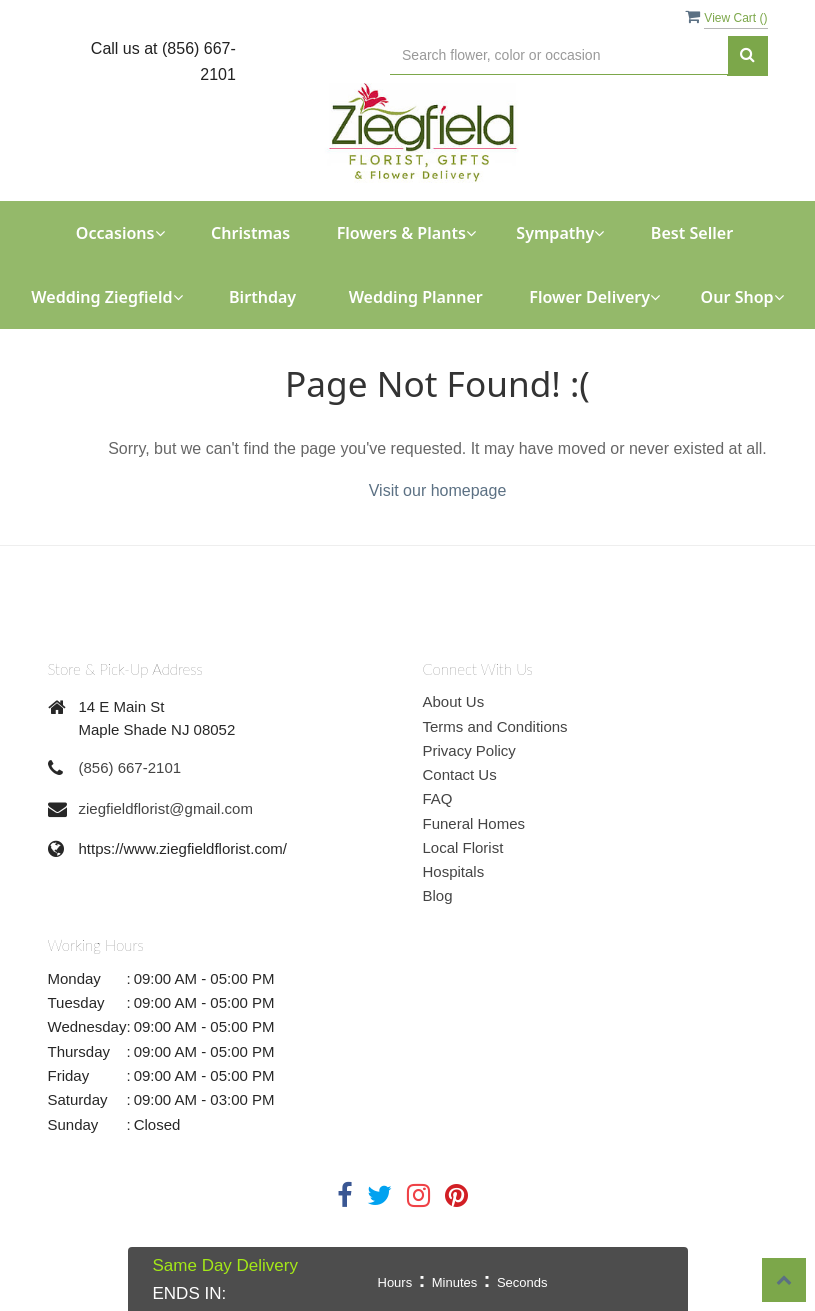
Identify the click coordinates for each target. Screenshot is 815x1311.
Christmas (250, 233)
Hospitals (454, 871)
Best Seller (692, 233)
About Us (454, 701)
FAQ (438, 798)
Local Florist (463, 847)
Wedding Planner (416, 297)
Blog (438, 895)
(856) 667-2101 (130, 767)
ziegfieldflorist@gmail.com (166, 808)
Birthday (262, 297)
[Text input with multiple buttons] (558, 55)
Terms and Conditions (495, 726)
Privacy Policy (469, 750)
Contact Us (460, 774)
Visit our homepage (438, 490)
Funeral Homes (474, 823)
